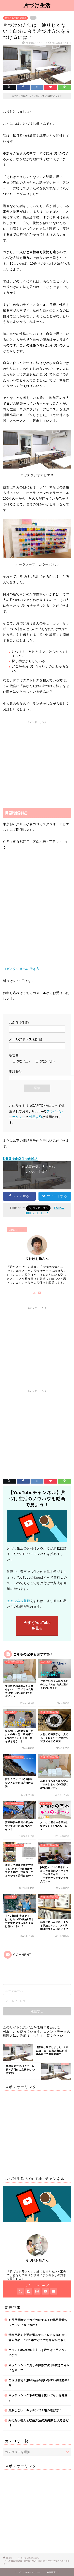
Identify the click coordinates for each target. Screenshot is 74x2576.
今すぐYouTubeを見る (36, 1625)
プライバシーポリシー (29, 2572)
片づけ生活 (37, 5)
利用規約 (35, 1117)
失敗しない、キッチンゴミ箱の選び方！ (35, 2410)
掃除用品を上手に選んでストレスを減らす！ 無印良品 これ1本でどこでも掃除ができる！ (39, 2338)
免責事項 (51, 2572)
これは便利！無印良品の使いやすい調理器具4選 (38, 2383)
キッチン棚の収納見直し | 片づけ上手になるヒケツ (37, 2353)
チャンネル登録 (18, 1601)
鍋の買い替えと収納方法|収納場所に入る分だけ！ (38, 2423)
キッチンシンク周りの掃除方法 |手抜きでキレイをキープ (39, 2368)
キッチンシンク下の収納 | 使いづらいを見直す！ (37, 2398)
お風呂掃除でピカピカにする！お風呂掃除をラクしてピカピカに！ (38, 2322)
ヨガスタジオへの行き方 (21, 969)
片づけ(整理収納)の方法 (15, 18)
